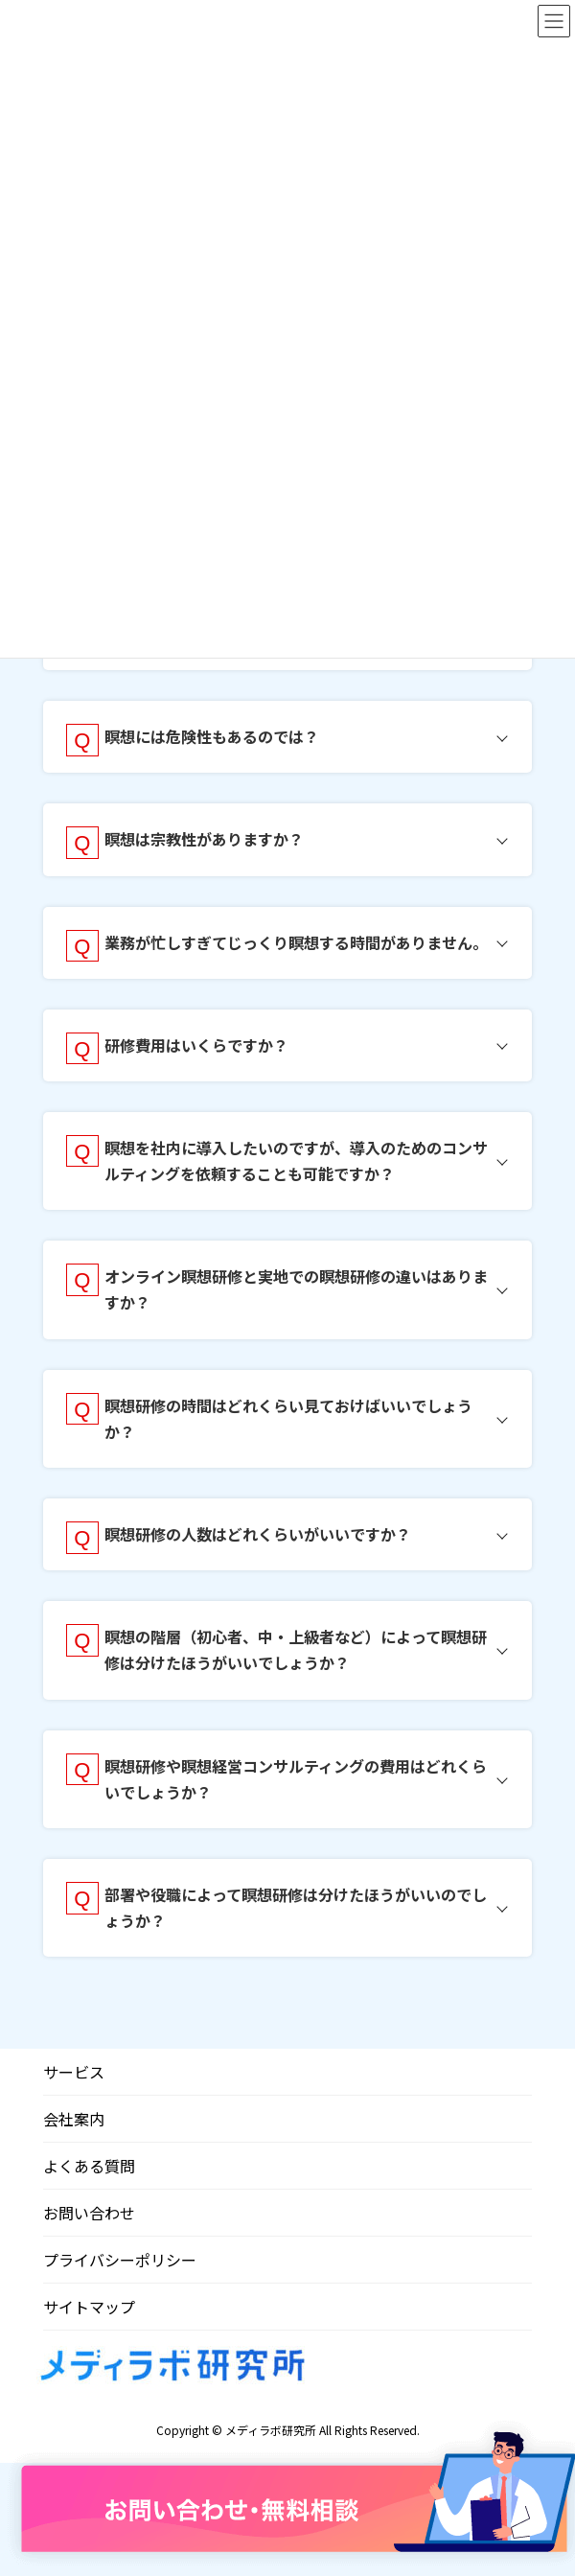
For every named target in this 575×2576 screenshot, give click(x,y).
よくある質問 (89, 2165)
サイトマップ (89, 2306)
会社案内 (73, 2118)
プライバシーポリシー (119, 2259)
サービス (73, 2071)
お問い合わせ (89, 2212)
